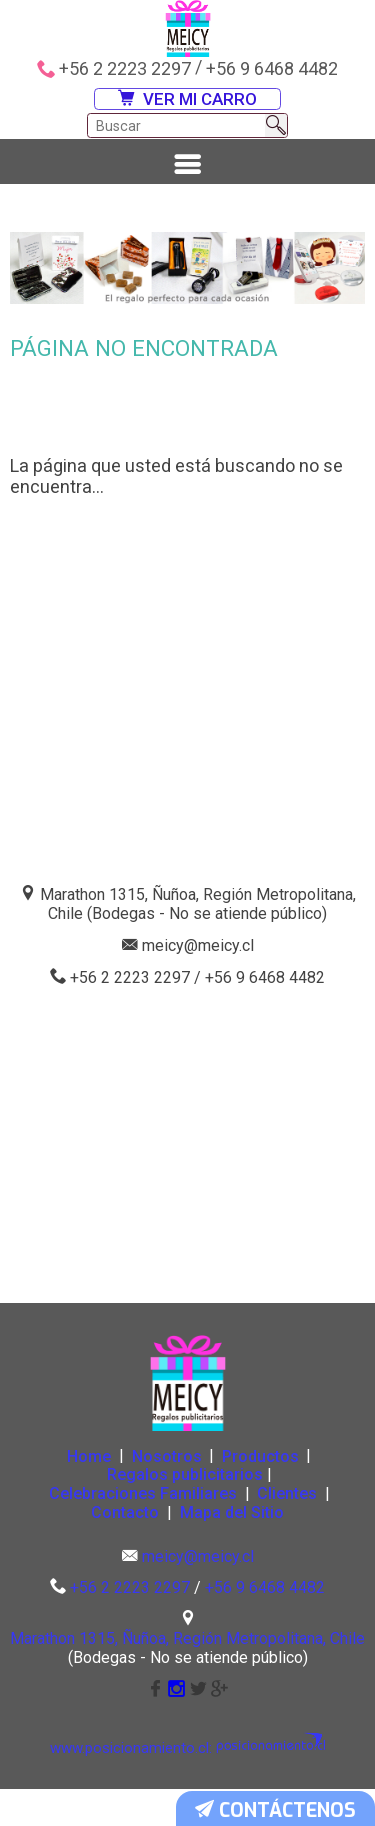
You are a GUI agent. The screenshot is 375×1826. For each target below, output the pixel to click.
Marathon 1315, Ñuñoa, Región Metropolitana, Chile (187, 1676)
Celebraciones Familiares (131, 1528)
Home (65, 1486)
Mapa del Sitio (244, 1549)
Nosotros (167, 1486)
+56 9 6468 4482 (272, 69)
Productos (285, 1486)
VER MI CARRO (188, 107)
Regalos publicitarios (185, 1507)
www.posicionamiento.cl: (142, 1786)
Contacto (113, 1549)
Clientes (300, 1528)
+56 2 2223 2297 (125, 69)
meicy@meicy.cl (198, 975)
